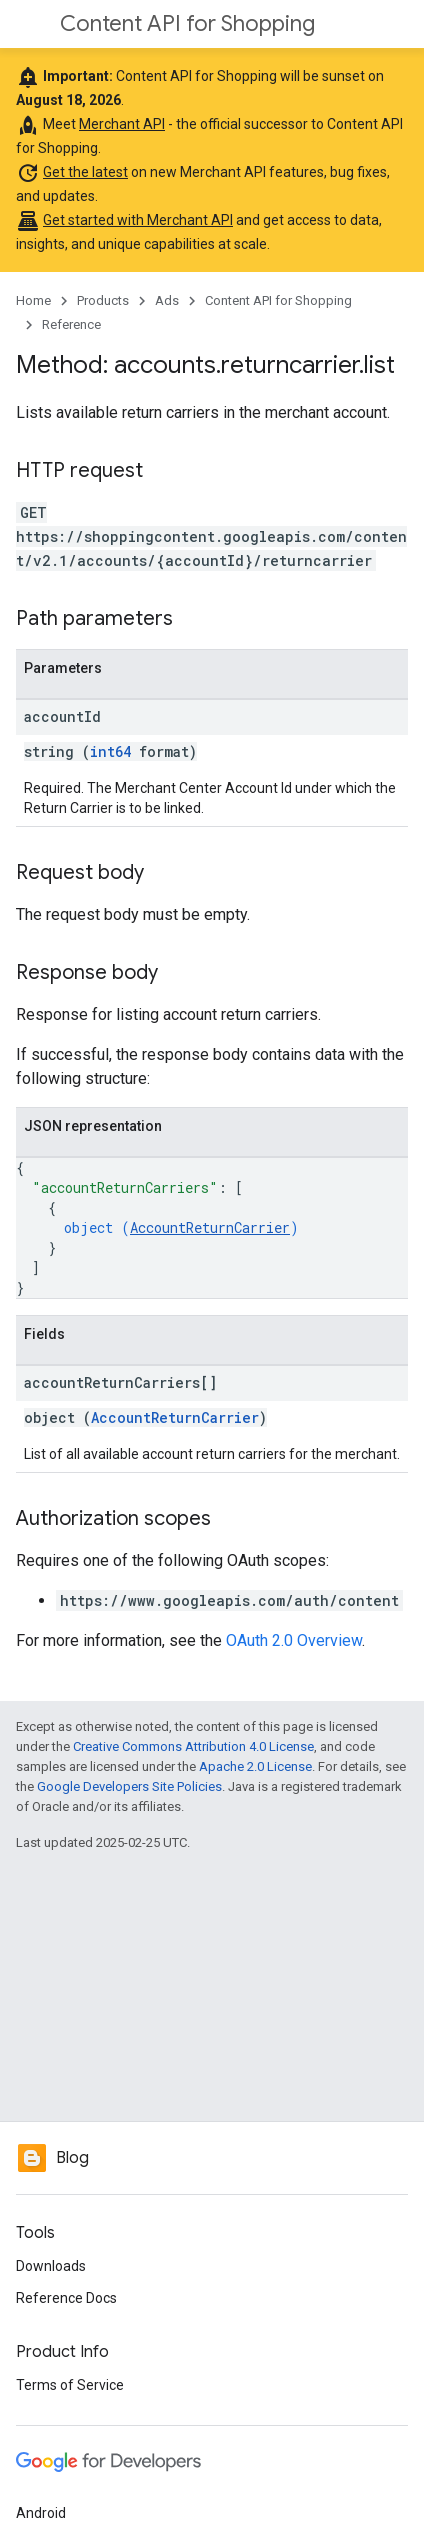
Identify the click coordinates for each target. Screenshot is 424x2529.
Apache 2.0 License (255, 1766)
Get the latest (85, 172)
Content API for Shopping (187, 23)
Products (103, 300)
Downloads (51, 2266)
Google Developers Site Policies (129, 1786)
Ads (167, 300)
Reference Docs (66, 2298)
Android (41, 2513)
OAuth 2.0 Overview (294, 1640)
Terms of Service (70, 2385)
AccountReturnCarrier (210, 1227)
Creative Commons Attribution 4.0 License (193, 1746)
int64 (110, 751)
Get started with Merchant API (138, 220)
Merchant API (122, 124)
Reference (71, 324)
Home (33, 300)
